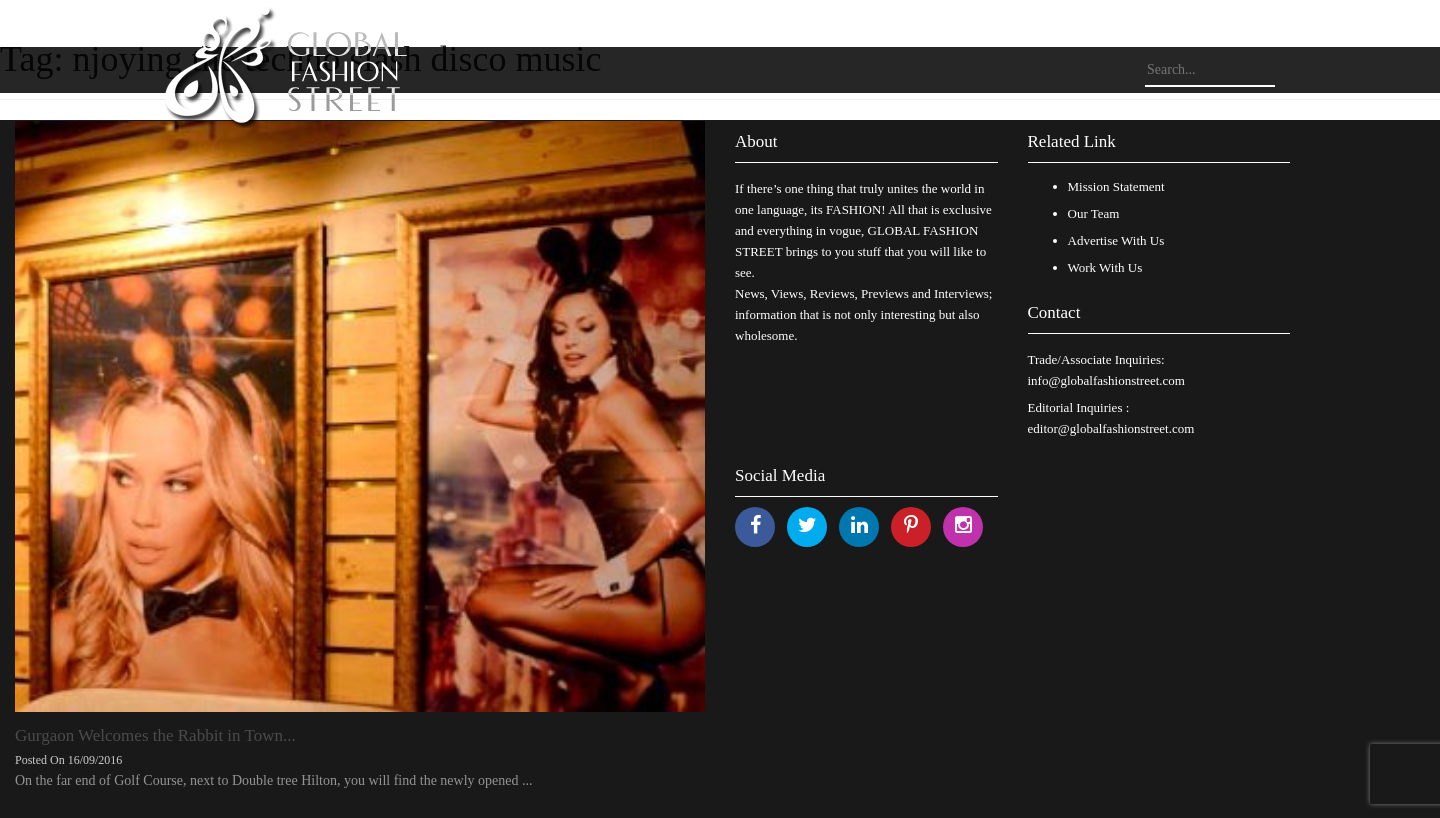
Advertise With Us (1116, 240)
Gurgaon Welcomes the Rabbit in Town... (155, 735)
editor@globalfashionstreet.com (1111, 428)
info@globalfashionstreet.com (1106, 380)
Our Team (1094, 213)
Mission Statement (1116, 186)
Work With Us (1105, 267)
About (756, 141)
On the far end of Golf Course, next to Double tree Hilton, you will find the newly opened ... (274, 780)
